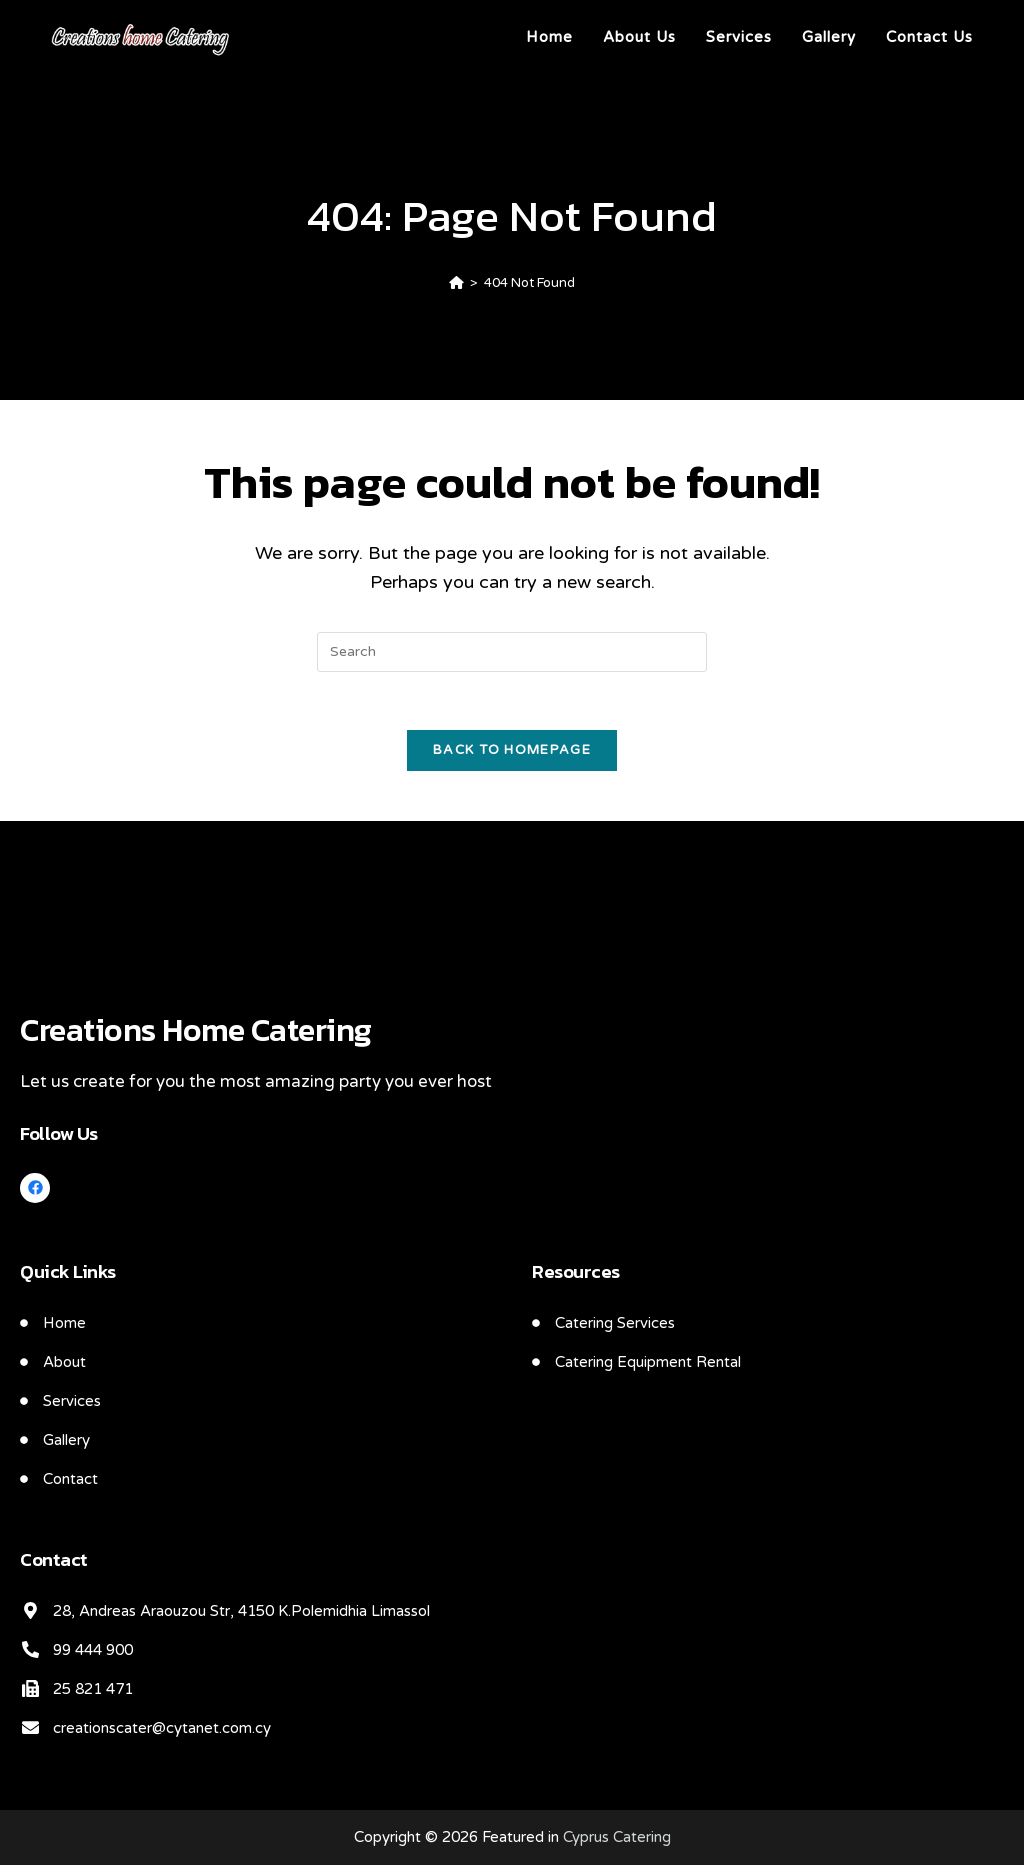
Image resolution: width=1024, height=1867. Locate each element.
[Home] (456, 283)
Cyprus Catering (617, 1839)
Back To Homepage (512, 752)
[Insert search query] (512, 652)
